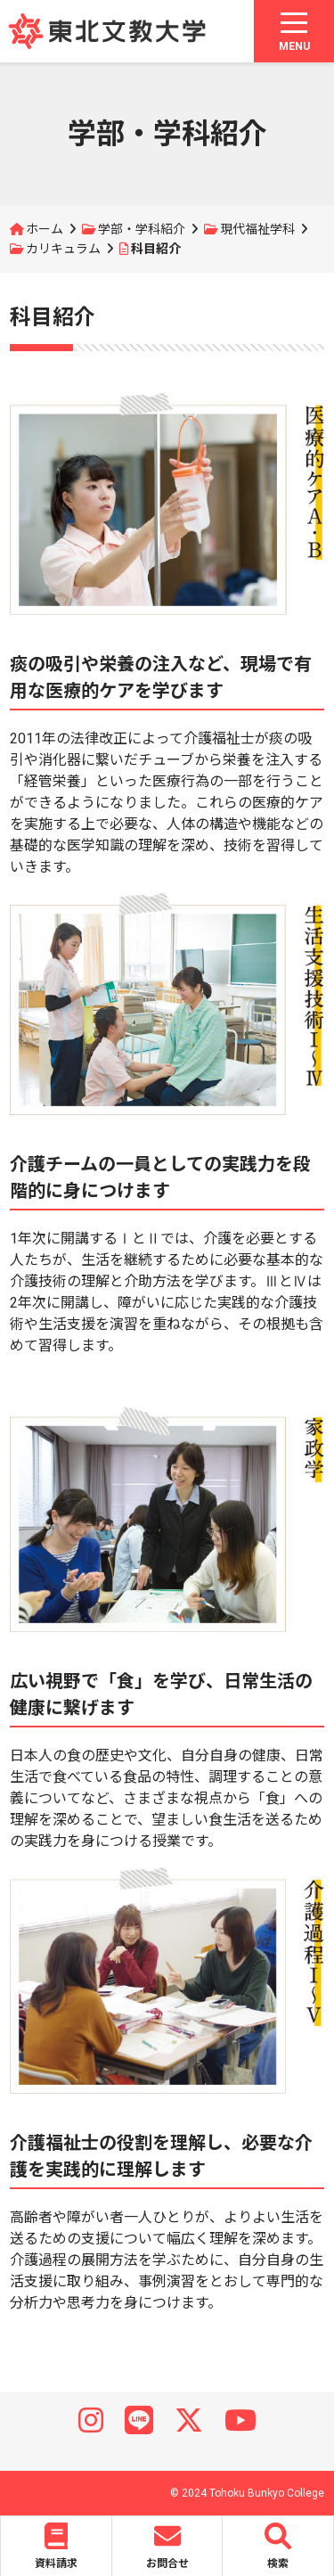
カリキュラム (63, 249)
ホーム (44, 229)
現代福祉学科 (257, 229)
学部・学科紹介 (141, 229)
